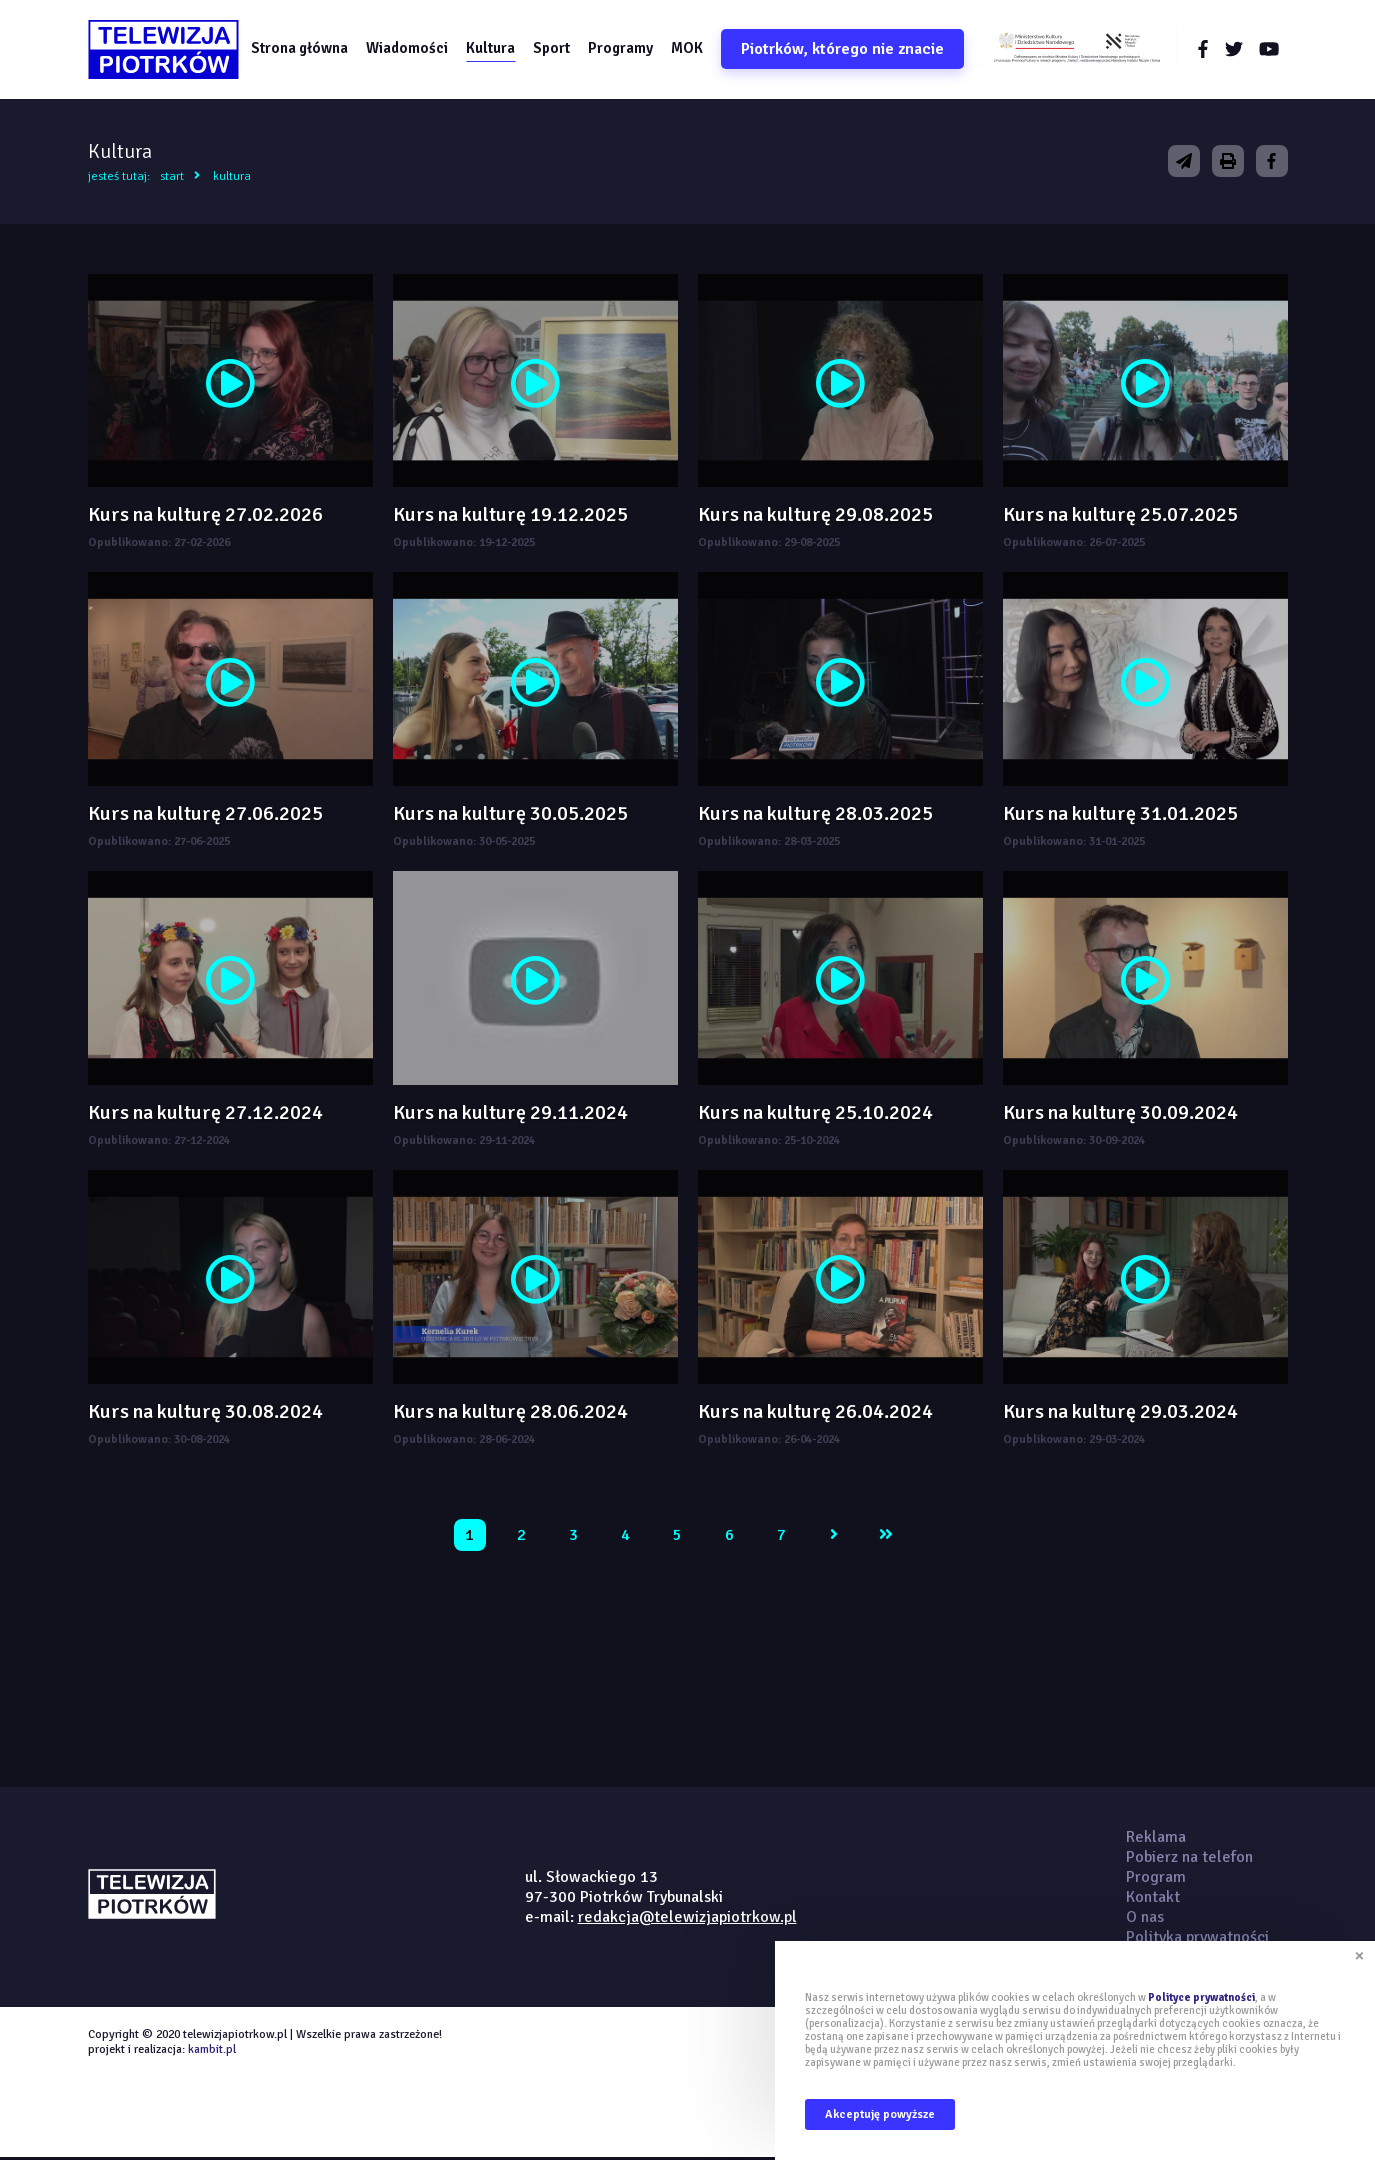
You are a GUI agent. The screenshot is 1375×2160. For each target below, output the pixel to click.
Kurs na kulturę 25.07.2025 (1120, 516)
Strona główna (302, 49)
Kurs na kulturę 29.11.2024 (510, 1113)
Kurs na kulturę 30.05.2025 (510, 815)
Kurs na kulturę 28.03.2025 (815, 815)
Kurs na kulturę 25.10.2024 (815, 1113)
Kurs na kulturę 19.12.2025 (510, 516)
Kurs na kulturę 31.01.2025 (1120, 815)
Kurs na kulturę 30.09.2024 (1120, 1113)
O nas (1145, 1918)
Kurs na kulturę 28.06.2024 (510, 1412)
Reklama (1156, 1838)
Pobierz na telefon (1189, 1858)
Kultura (493, 49)
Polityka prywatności (1197, 1938)
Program (1156, 1878)
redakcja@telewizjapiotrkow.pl (687, 1918)
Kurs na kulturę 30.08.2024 (205, 1412)
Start (172, 177)
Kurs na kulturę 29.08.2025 (815, 516)
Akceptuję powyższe (880, 2114)
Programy (623, 49)
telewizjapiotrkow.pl (165, 50)
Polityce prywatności (1201, 1997)
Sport (554, 49)
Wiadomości (410, 49)
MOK (690, 49)
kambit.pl (212, 2050)
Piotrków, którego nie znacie (845, 50)
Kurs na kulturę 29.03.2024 (1120, 1412)
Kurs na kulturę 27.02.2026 (205, 516)
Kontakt (1153, 1898)
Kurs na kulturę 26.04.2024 (815, 1412)
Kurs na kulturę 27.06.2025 (205, 815)
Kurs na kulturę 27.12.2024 (205, 1113)
